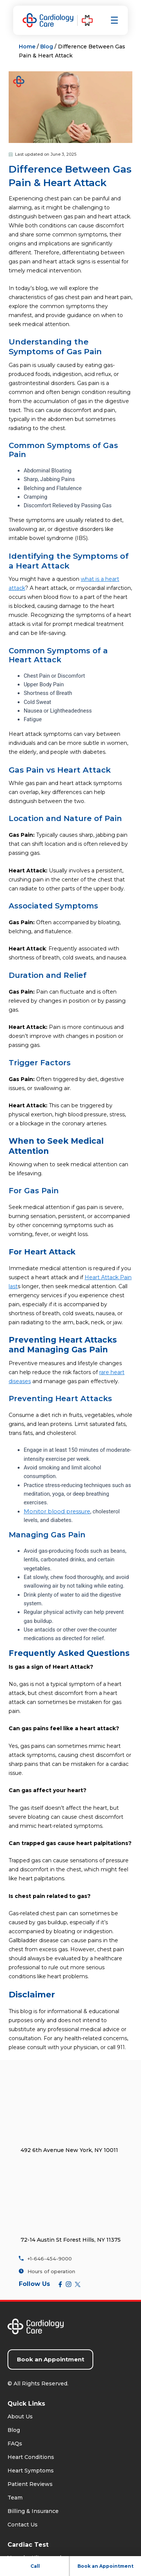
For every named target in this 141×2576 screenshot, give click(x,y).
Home (27, 46)
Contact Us (23, 2524)
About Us (20, 2416)
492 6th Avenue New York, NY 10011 (69, 2150)
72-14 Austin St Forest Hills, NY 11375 (71, 2239)
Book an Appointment (105, 2566)
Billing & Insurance (33, 2511)
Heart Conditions (31, 2457)
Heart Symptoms (31, 2470)
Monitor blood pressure (57, 1511)
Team (15, 2497)
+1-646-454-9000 (45, 2258)
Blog (46, 46)
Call (35, 2566)
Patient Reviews (30, 2484)
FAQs (15, 2443)
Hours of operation (47, 2271)
